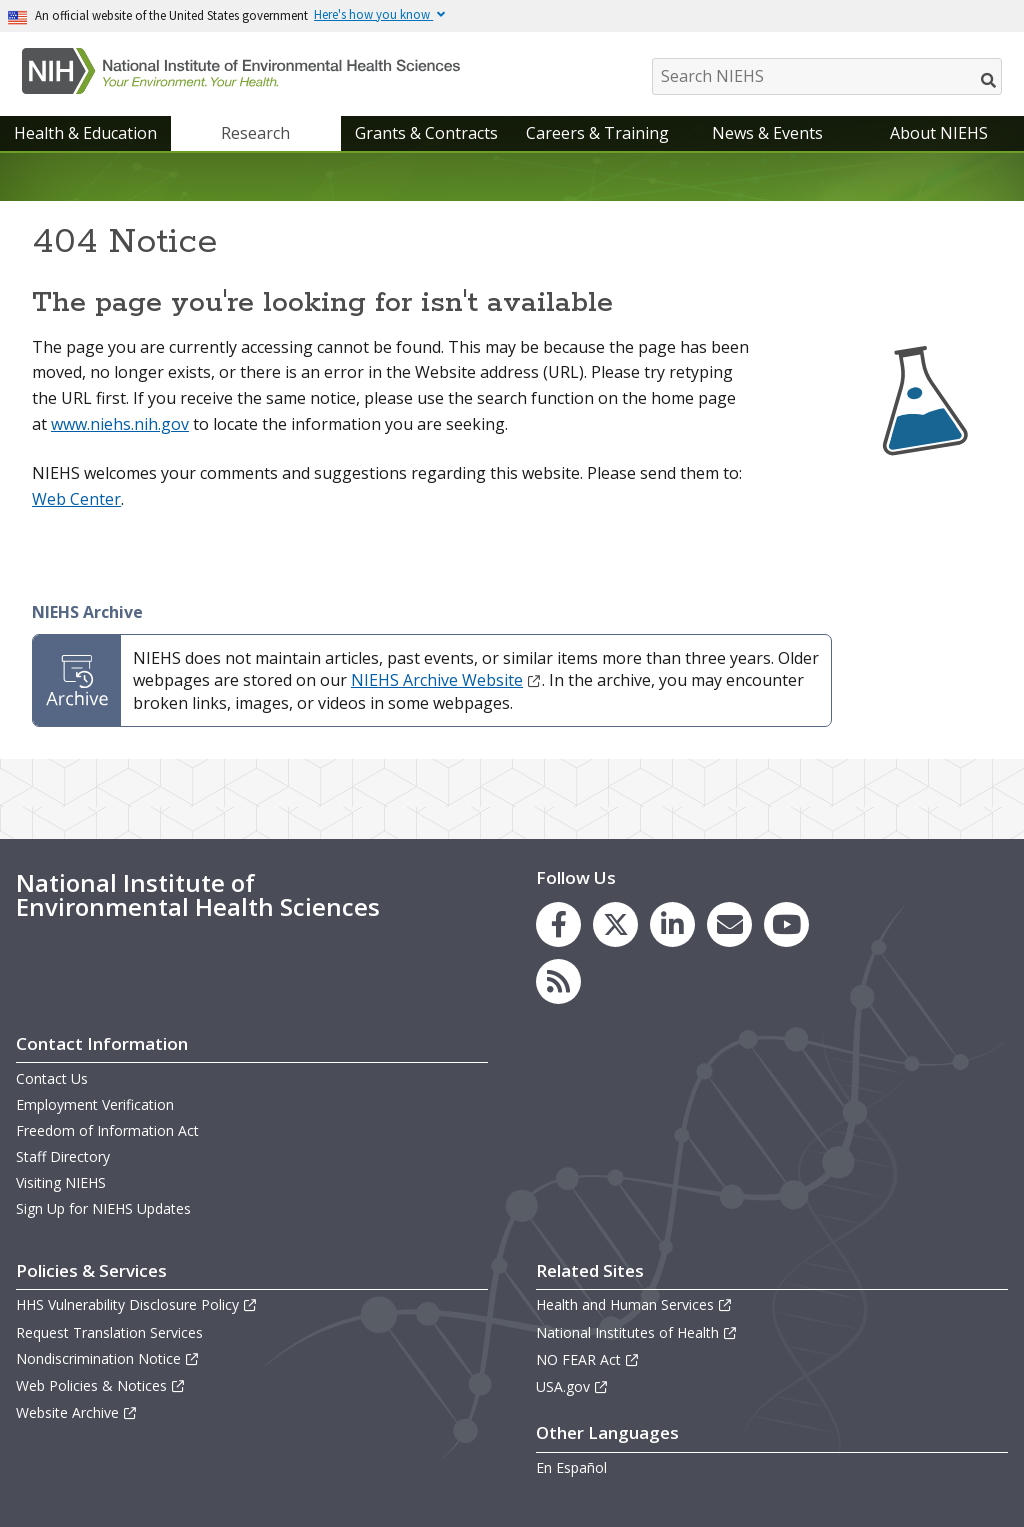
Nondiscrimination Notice (108, 1358)
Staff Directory (63, 1156)
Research (255, 133)
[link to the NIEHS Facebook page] (558, 924)
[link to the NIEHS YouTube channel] (786, 924)
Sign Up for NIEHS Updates (103, 1208)
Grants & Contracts (426, 133)
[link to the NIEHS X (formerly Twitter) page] (615, 924)
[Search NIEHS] (827, 76)
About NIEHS (939, 133)
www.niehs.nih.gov (120, 424)
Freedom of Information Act (107, 1130)
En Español (571, 1467)
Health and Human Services (634, 1304)
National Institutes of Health (637, 1332)
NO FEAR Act (588, 1359)
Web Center (76, 499)
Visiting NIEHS (61, 1182)
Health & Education (85, 133)
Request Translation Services (109, 1332)
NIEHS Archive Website (446, 680)
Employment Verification (95, 1104)
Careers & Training (597, 133)
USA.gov (572, 1386)
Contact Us (52, 1078)
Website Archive (77, 1412)
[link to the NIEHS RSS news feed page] (558, 981)
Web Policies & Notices (101, 1385)
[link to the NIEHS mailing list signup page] (729, 924)
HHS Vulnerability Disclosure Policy (137, 1304)
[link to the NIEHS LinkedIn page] (672, 924)
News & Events (767, 133)
